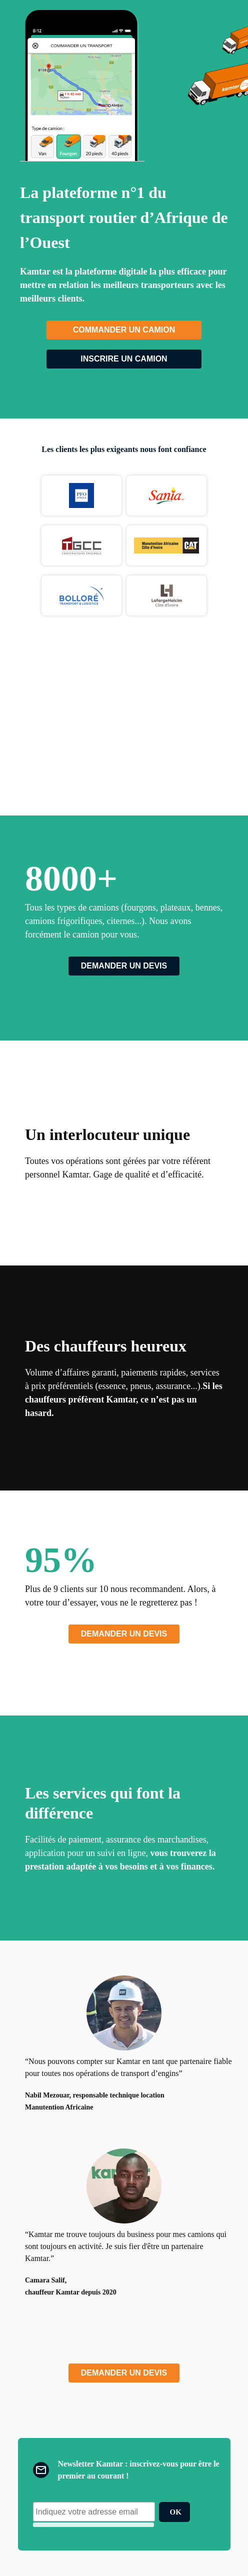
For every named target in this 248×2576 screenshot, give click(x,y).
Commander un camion (124, 330)
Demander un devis (124, 966)
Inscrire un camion (123, 358)
